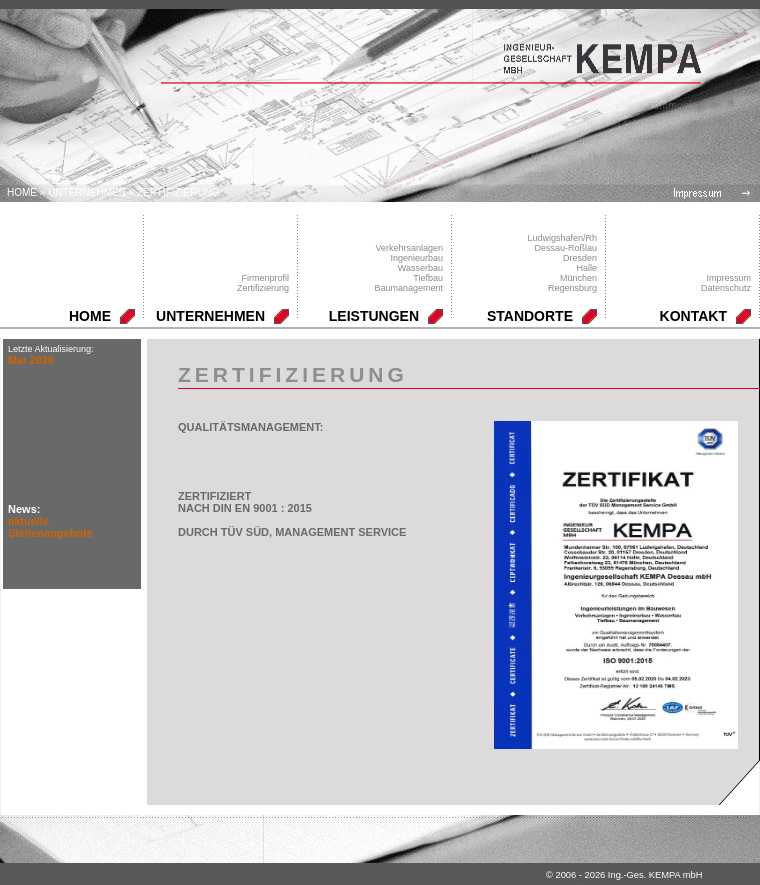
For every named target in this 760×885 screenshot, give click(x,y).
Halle (586, 268)
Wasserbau (420, 268)
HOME (90, 316)
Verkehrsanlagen (409, 248)
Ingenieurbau (416, 258)
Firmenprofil (265, 278)
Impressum (728, 278)
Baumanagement (408, 288)
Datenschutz (726, 288)
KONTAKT (693, 316)
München (578, 278)
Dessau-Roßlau (565, 248)
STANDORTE (530, 316)
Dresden (580, 258)
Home (22, 192)
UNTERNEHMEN (87, 192)
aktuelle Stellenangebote (50, 527)
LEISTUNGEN (374, 316)
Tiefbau (428, 278)
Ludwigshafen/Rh (562, 238)
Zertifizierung (178, 192)
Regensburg (572, 288)
